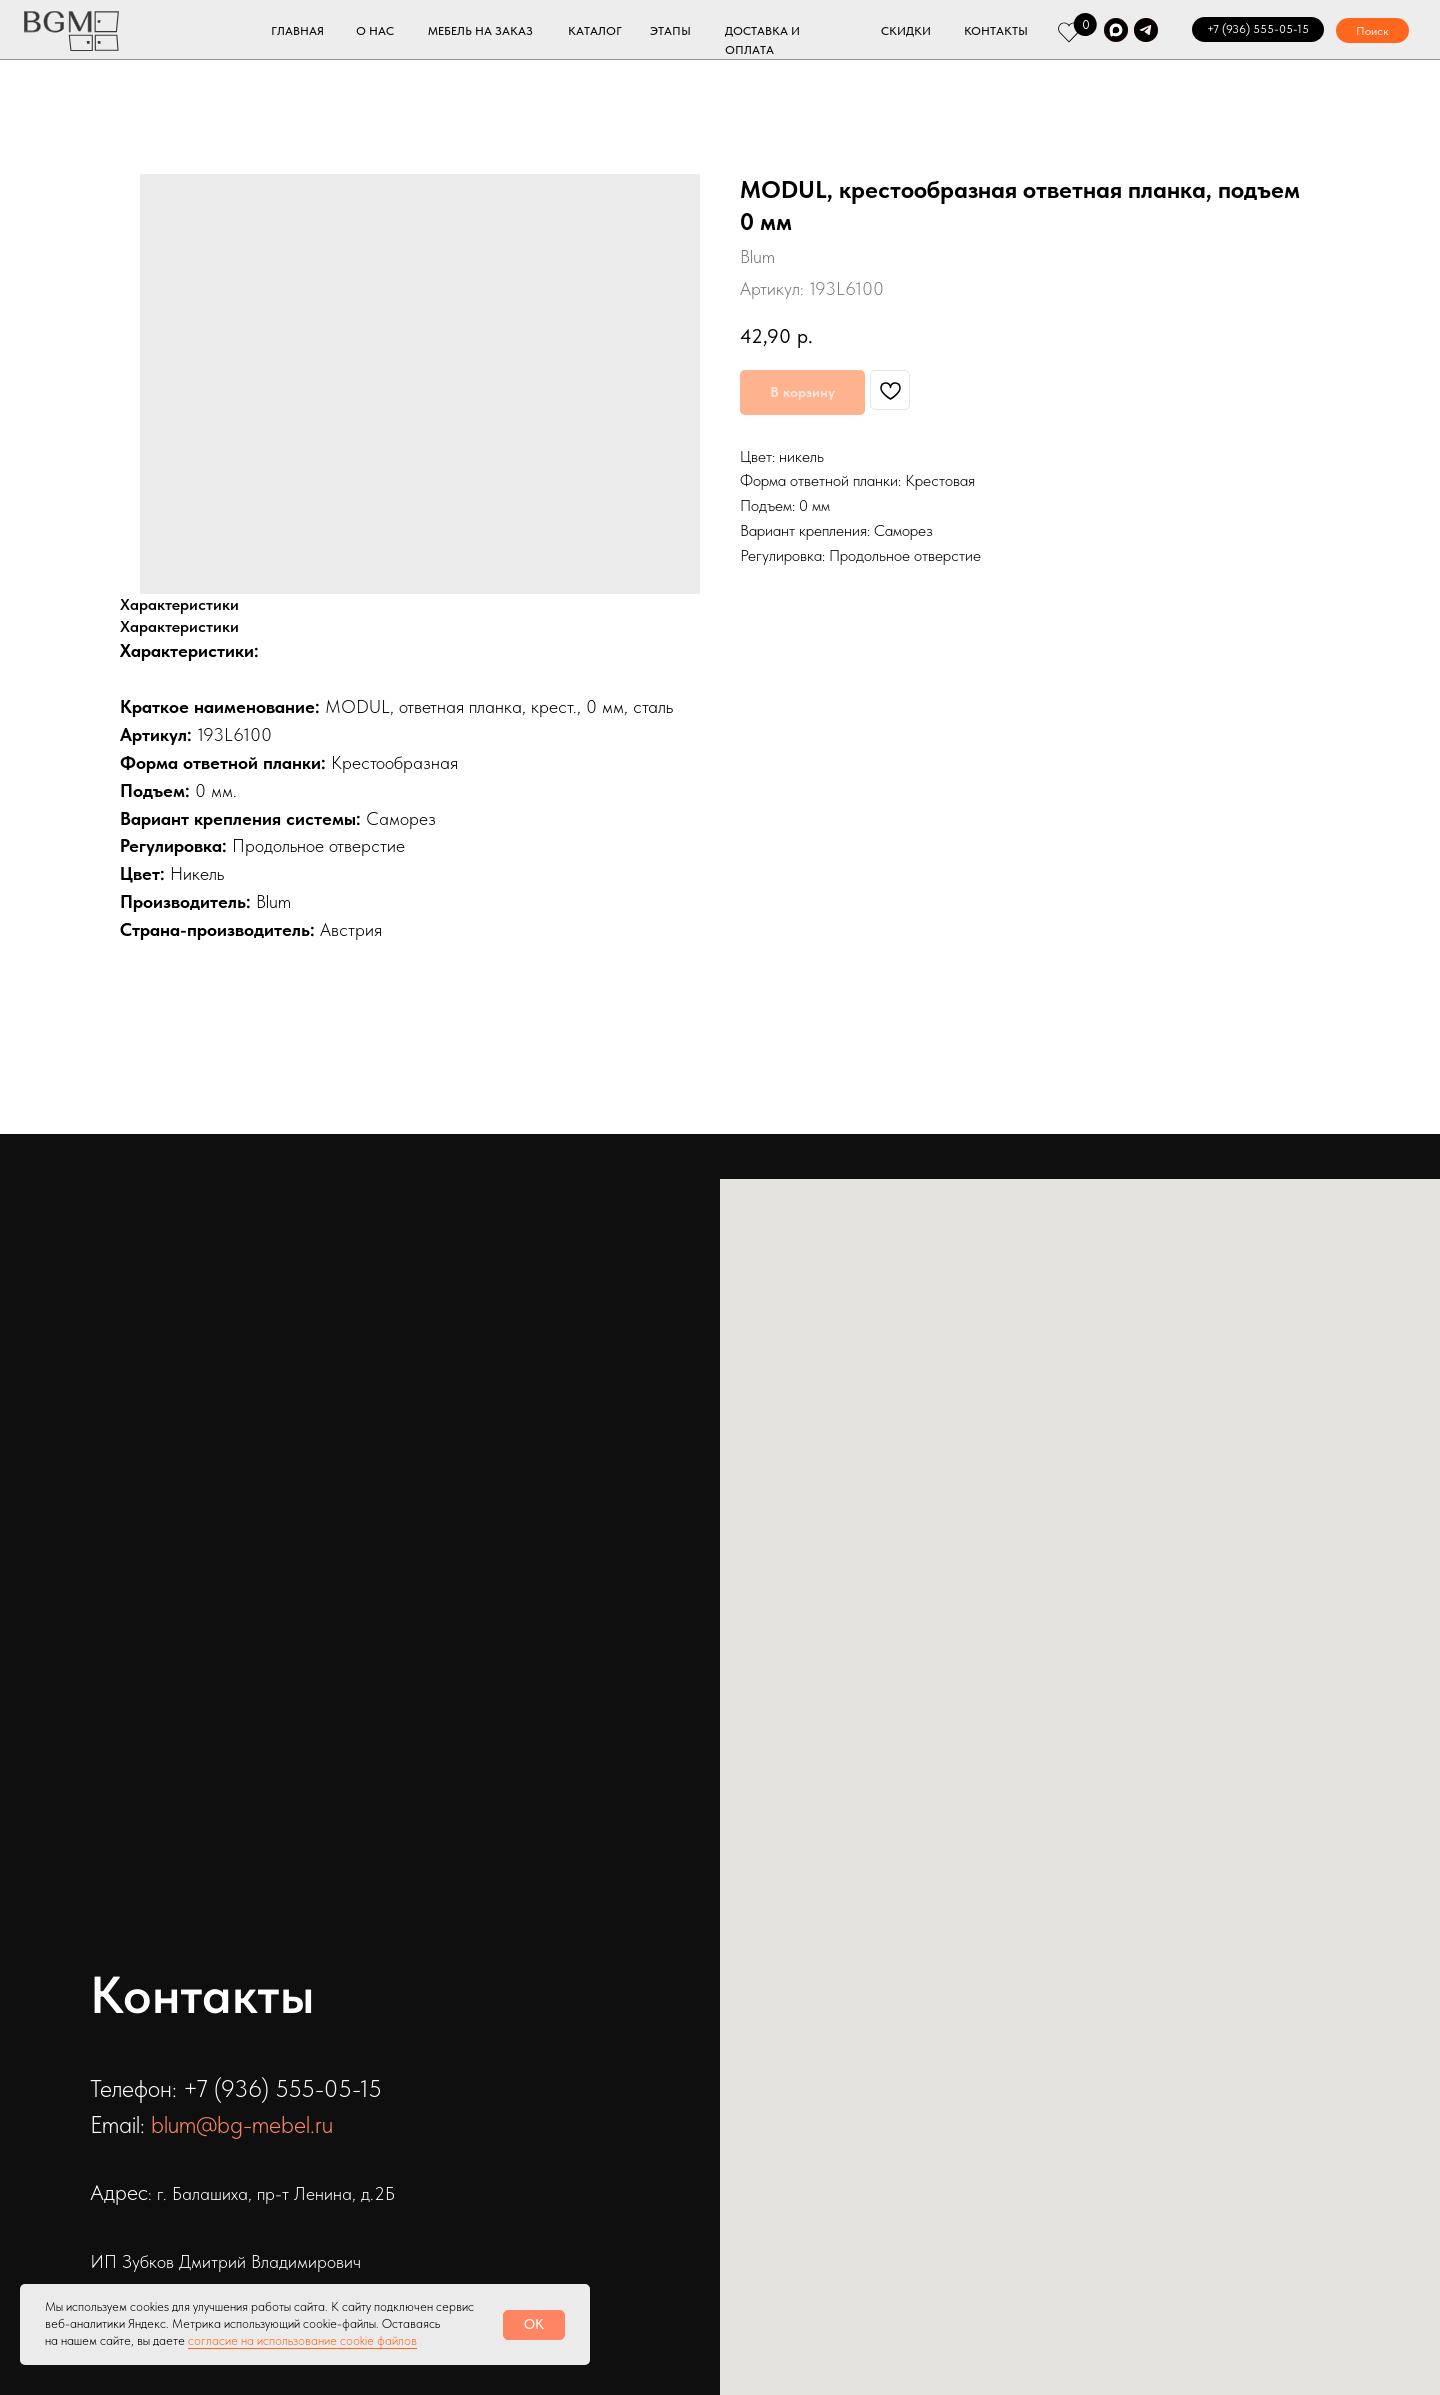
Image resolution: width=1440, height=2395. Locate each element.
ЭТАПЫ (670, 31)
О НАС (375, 31)
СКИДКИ (906, 31)
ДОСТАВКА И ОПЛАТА (762, 40)
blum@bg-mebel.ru (242, 2124)
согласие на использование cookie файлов (302, 2340)
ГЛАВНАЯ (297, 31)
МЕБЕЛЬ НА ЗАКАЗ (480, 31)
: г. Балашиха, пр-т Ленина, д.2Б (271, 2193)
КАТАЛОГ (595, 31)
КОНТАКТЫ (996, 31)
